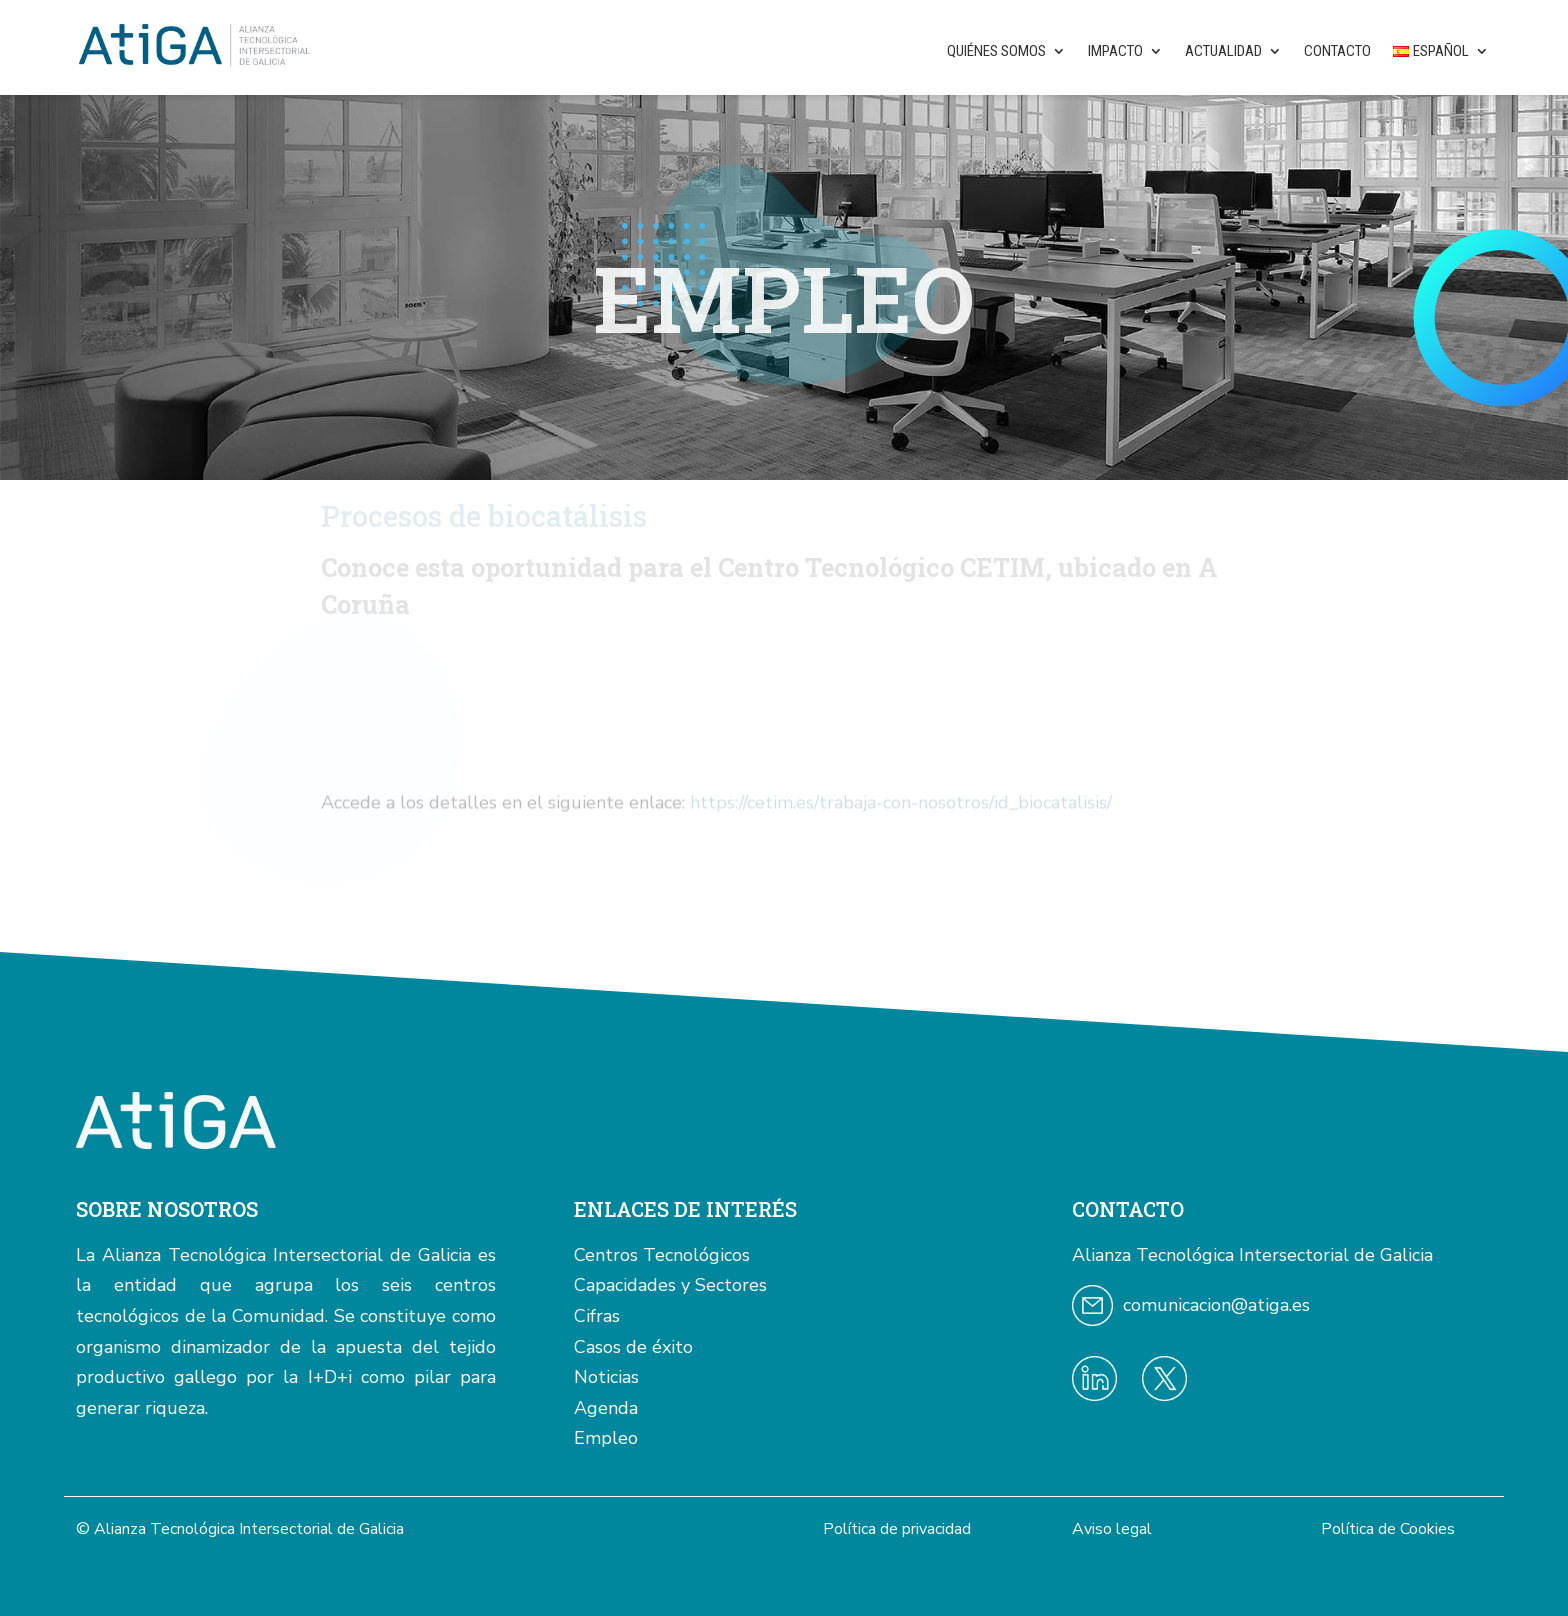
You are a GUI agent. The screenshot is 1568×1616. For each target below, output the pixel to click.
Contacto (1337, 51)
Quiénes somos (996, 51)
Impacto (1115, 51)
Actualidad (1223, 51)
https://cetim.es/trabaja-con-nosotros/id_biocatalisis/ (901, 811)
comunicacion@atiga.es (1216, 1305)
